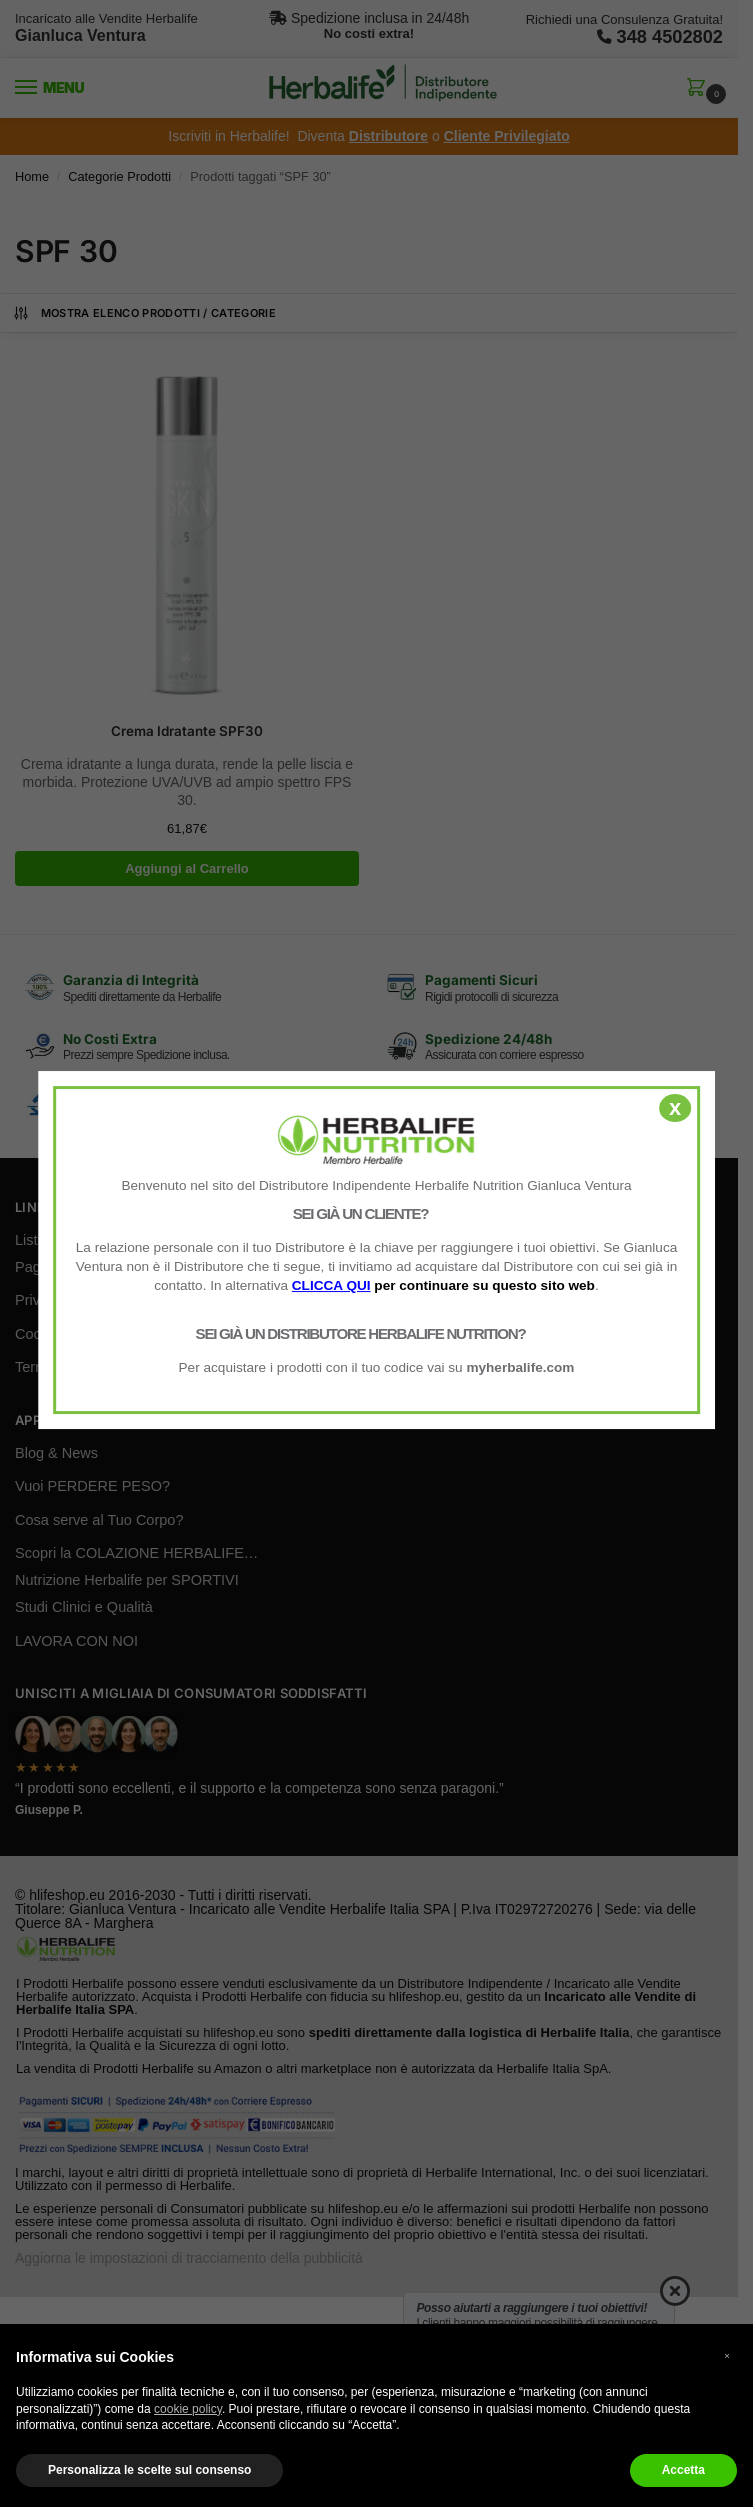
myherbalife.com (520, 1367)
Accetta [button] (683, 2470)
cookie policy (188, 2409)
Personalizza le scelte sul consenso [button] (149, 2470)
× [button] (727, 2355)
